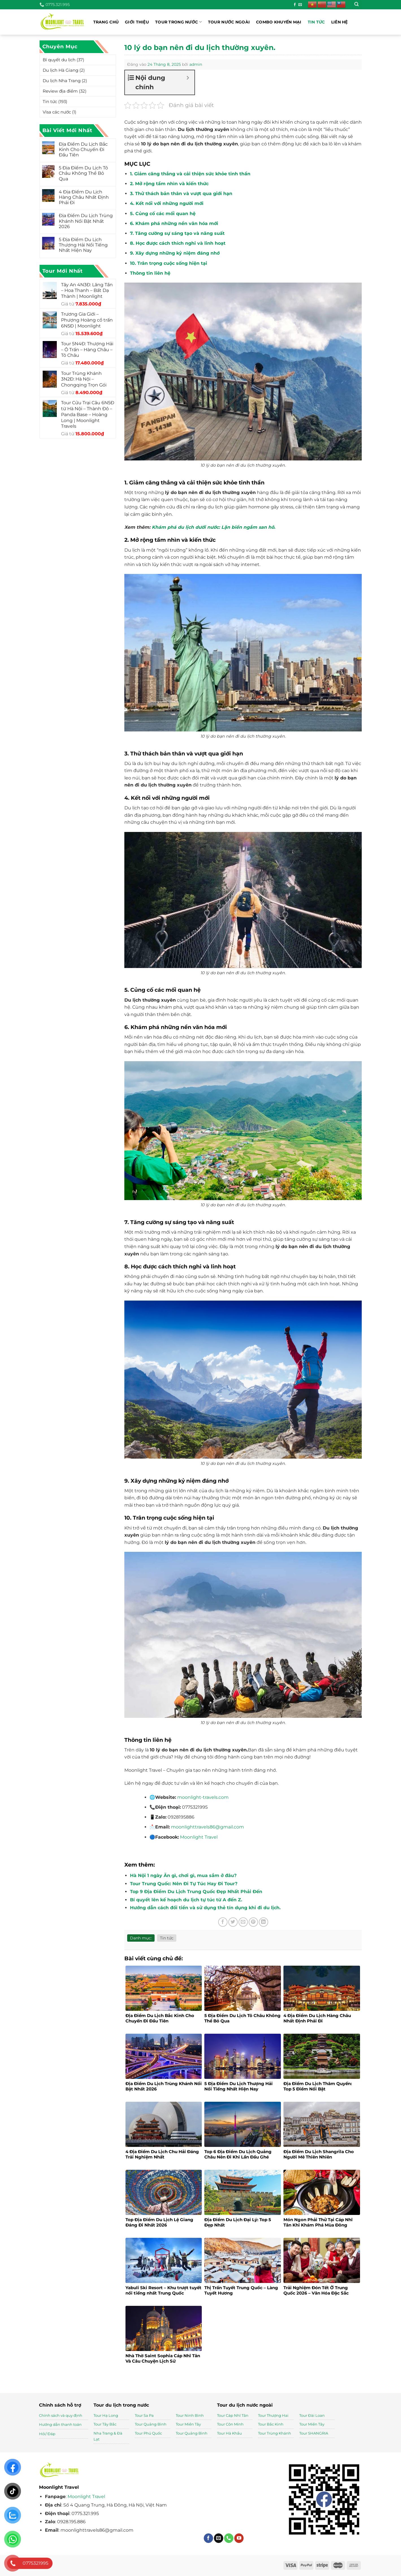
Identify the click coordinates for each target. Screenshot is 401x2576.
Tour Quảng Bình (150, 2424)
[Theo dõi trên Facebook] (294, 5)
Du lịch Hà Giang (60, 70)
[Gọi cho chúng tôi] (228, 2538)
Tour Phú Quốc (148, 2433)
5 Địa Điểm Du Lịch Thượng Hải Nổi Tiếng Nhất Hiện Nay (83, 245)
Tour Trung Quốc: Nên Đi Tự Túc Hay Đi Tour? (183, 1883)
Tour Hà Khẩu (229, 2433)
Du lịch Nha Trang (62, 80)
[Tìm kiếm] (356, 4)
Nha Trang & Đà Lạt (108, 2436)
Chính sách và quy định (60, 2415)
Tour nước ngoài (229, 22)
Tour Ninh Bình (190, 2415)
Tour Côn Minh (230, 2424)
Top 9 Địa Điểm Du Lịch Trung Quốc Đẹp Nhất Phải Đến (196, 1891)
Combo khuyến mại (279, 22)
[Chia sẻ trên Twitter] (233, 1922)
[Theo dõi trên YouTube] (239, 2538)
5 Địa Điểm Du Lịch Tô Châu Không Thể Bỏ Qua (83, 173)
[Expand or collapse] (188, 77)
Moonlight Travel (86, 2496)
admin (195, 64)
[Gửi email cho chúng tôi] (300, 5)
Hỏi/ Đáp (47, 2433)
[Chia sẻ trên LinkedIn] (263, 1922)
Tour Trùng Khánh (274, 2433)
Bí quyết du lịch (59, 59)
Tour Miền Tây (188, 2424)
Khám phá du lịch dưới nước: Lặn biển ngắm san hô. (213, 527)
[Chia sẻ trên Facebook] (222, 1922)
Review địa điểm (60, 91)
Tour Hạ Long (106, 2415)
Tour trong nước (178, 22)
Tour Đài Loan (312, 2415)
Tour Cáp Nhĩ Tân (232, 2415)
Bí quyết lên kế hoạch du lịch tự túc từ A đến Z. (186, 1899)
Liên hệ (339, 22)
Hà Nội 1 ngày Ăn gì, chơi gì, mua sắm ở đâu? (183, 1875)
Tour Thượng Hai (273, 2415)
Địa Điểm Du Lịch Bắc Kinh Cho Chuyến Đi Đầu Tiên (83, 149)
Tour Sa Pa (144, 2415)
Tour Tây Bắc (105, 2424)
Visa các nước (57, 112)
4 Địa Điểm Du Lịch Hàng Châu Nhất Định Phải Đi (84, 197)
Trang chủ (106, 22)
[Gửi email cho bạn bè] (243, 1922)
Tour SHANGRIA (313, 2433)
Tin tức (316, 22)
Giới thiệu (137, 22)
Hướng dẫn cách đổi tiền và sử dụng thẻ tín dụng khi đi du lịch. (205, 1907)
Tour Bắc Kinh (270, 2424)
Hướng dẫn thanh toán (60, 2424)
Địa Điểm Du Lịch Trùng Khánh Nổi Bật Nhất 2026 (86, 221)
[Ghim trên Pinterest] (253, 1922)
